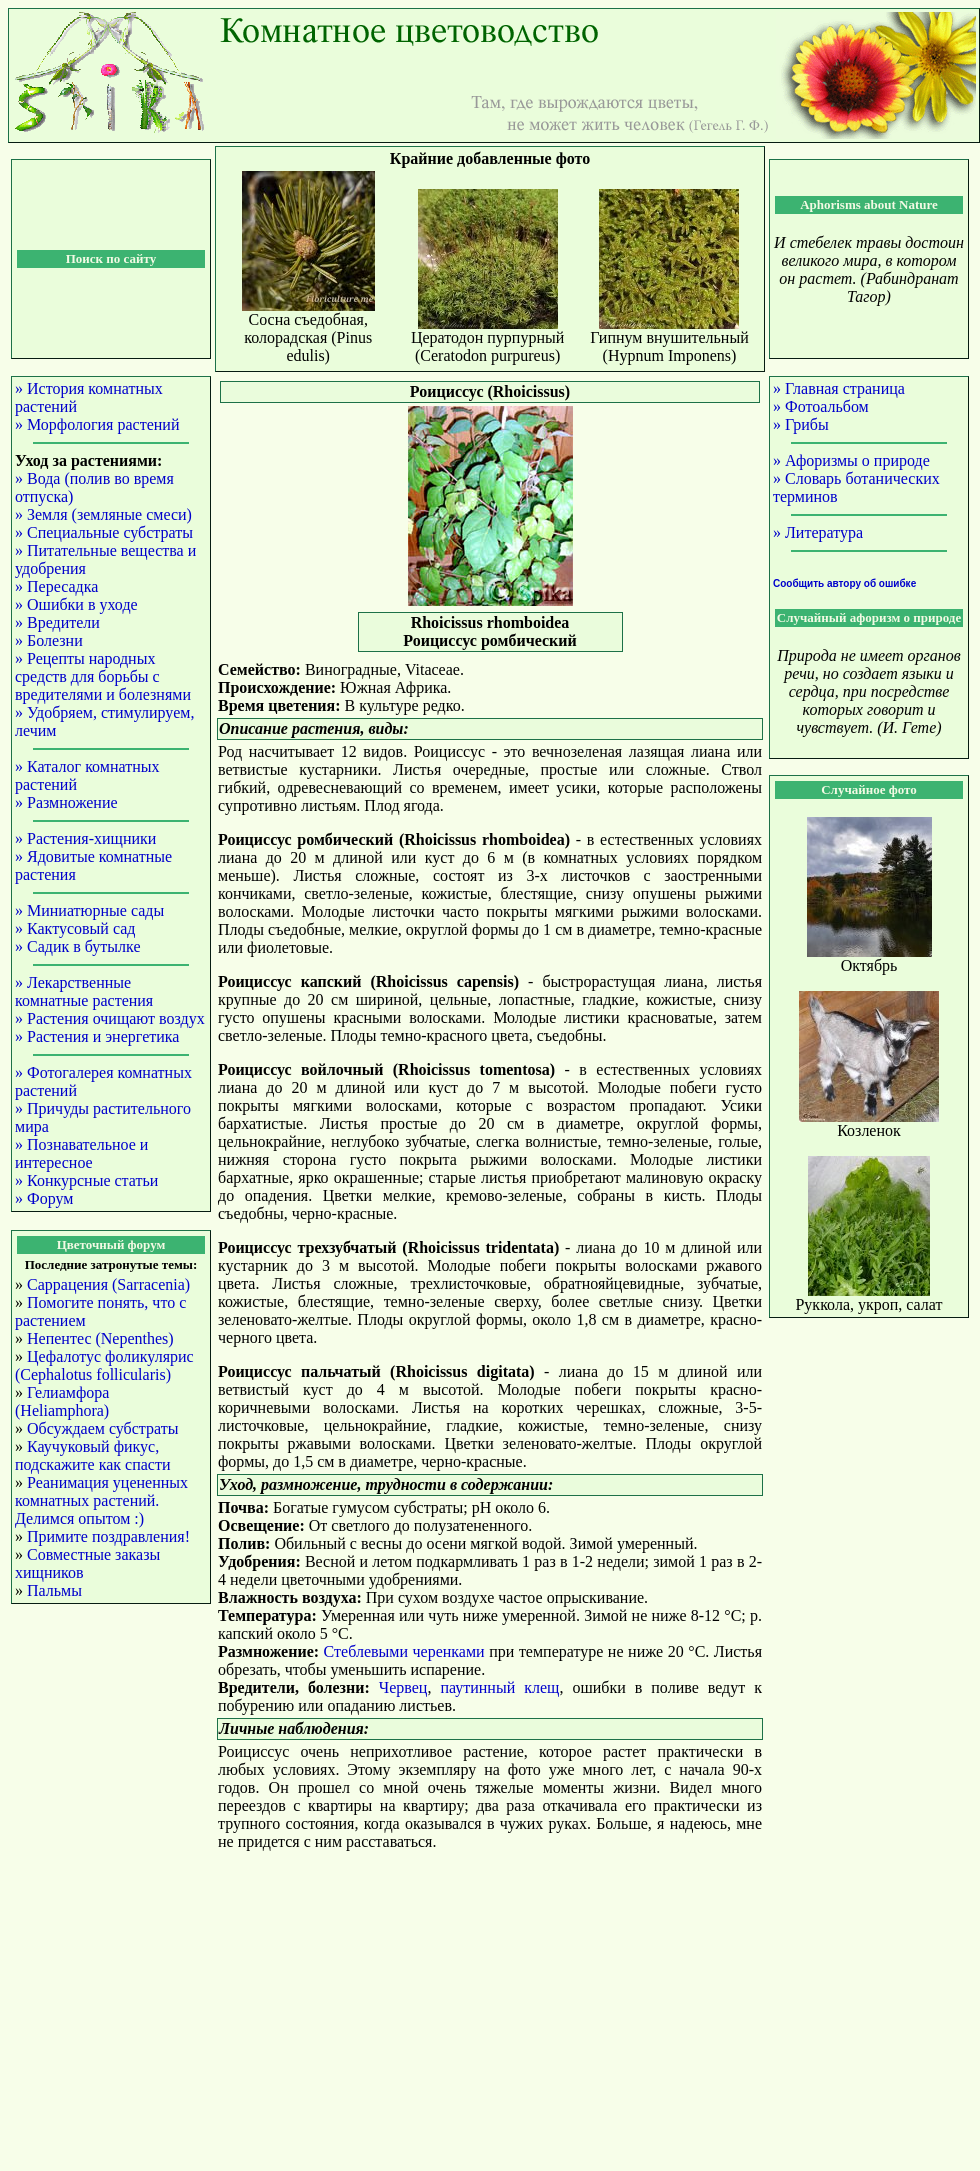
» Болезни (49, 640)
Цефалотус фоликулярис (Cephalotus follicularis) (104, 1365)
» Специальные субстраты (104, 532)
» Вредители (57, 622)
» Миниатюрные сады (89, 910)
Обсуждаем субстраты (102, 1428)
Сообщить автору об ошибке (844, 583)
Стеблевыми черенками (404, 1651)
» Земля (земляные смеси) (103, 514)
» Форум (44, 1198)
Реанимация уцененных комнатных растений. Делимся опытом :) (101, 1500)
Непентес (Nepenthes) (100, 1338)
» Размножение (66, 802)
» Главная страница (839, 388)
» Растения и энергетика (97, 1036)
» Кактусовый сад (75, 928)
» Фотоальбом (821, 406)
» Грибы (801, 424)
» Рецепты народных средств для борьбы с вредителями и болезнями (103, 676)
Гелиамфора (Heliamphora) (62, 1401)
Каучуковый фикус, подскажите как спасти (93, 1455)
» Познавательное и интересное (81, 1153)
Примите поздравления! (108, 1536)
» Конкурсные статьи (86, 1180)
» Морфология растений (97, 424)
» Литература (818, 532)
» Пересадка (56, 586)
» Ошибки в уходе (76, 604)
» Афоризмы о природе (851, 460)
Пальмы (54, 1590)
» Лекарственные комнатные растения (84, 991)
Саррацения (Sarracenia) (108, 1284)
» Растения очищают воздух (110, 1018)
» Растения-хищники (85, 838)
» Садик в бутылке (78, 946)
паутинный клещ (499, 1687)
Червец (403, 1687)
